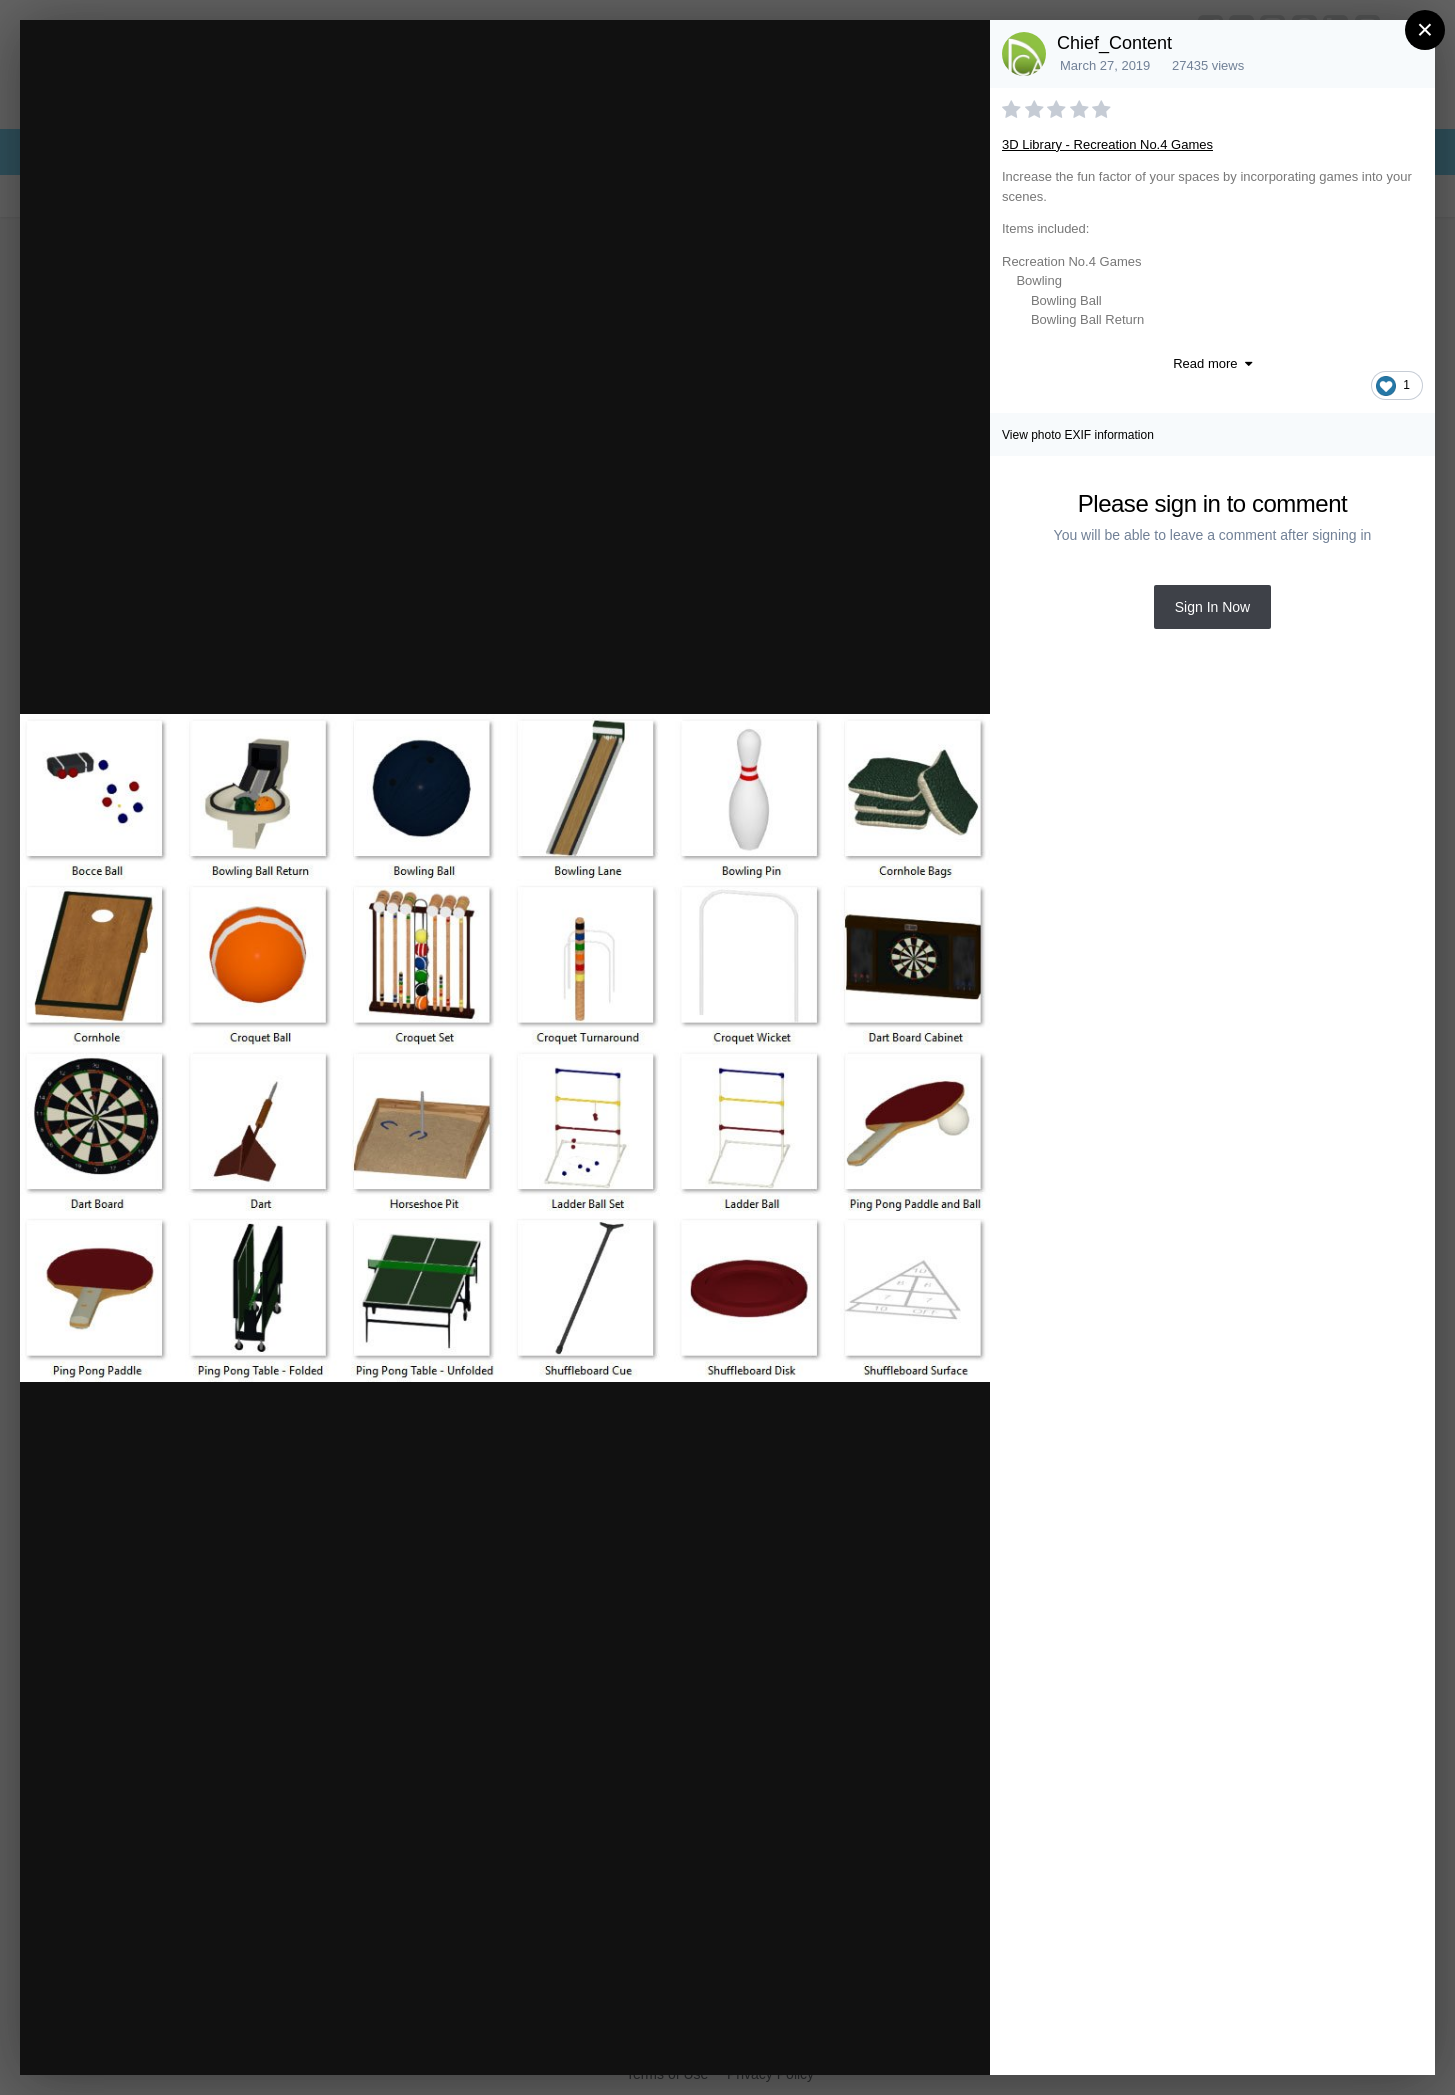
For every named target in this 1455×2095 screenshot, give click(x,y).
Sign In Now (1212, 607)
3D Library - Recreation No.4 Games (1107, 144)
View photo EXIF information (1078, 435)
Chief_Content (1114, 43)
